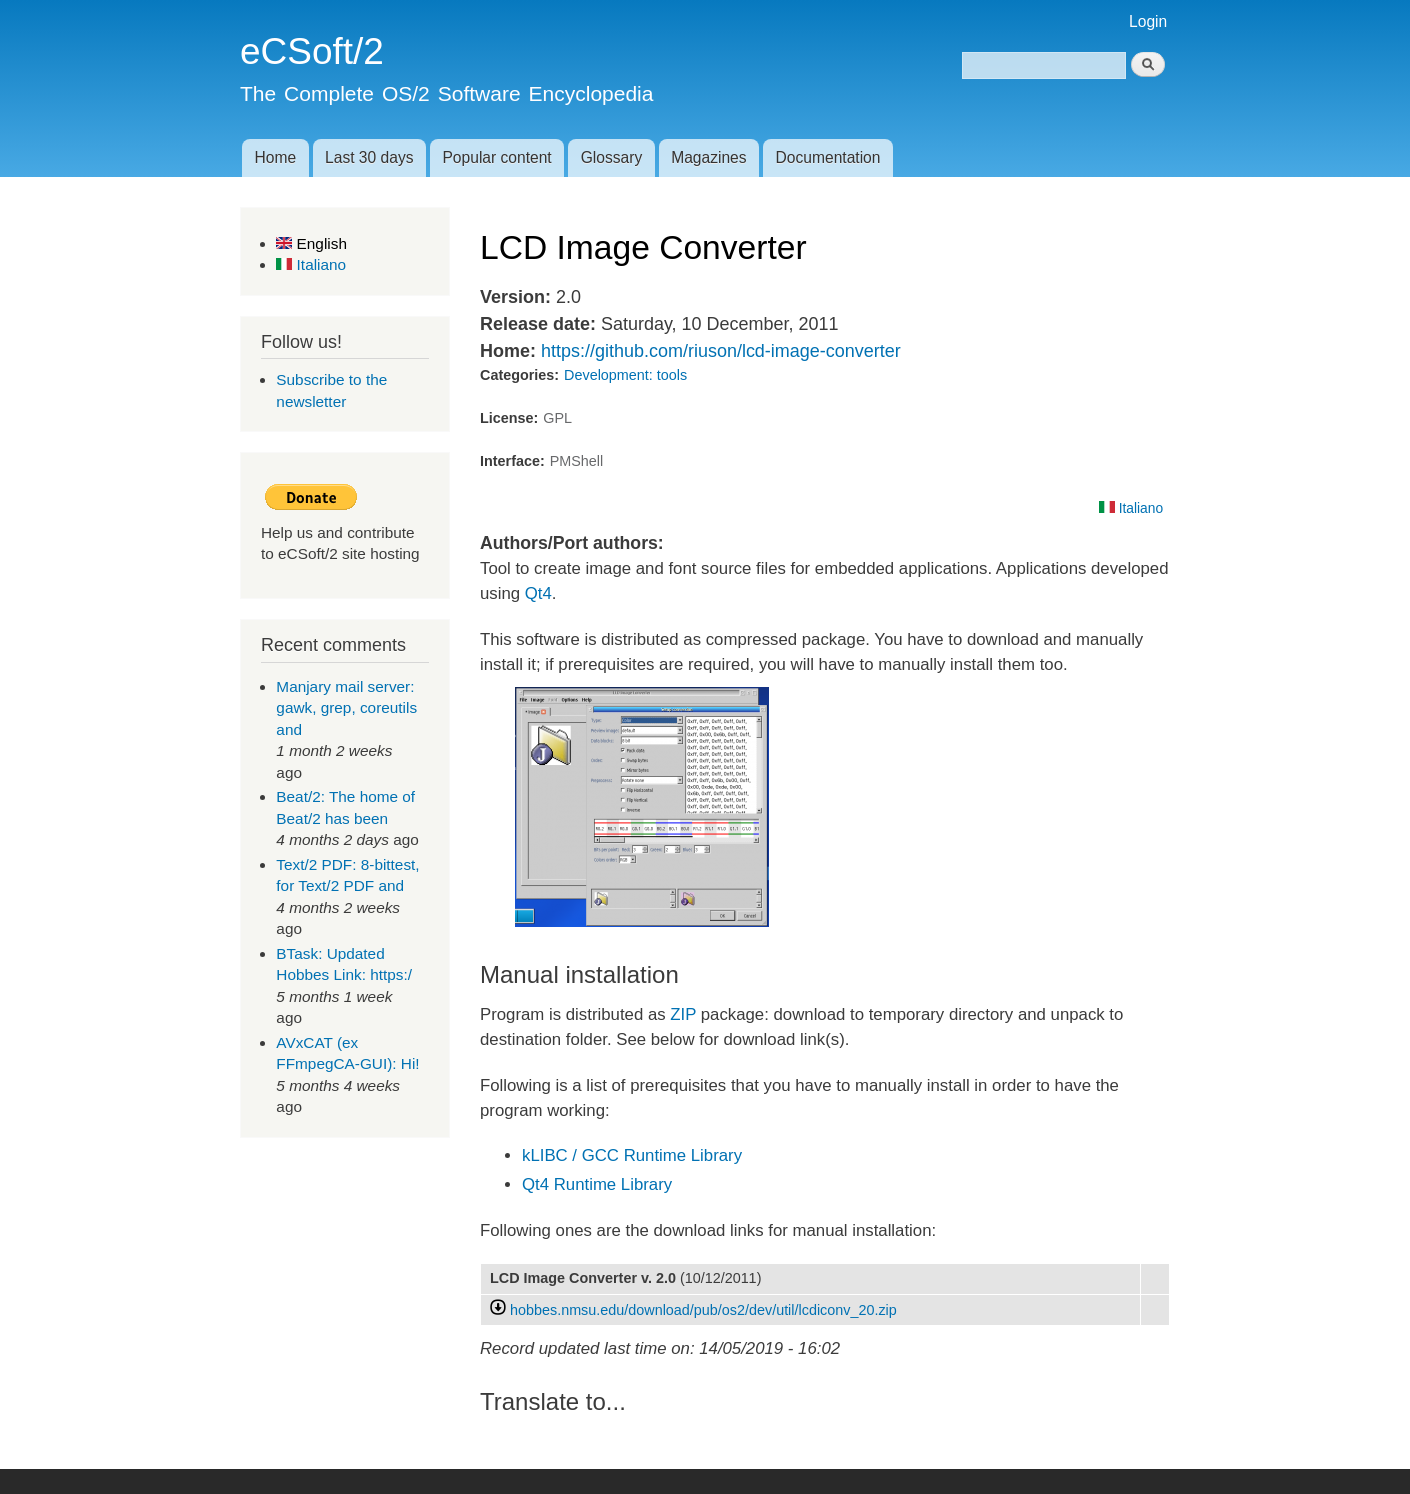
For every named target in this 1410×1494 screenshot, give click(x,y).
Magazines (708, 157)
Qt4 (538, 593)
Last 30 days (369, 157)
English (311, 243)
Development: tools (625, 375)
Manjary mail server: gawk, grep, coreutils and (346, 708)
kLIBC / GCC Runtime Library (632, 1155)
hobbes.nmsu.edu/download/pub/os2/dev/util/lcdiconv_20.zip (703, 1310)
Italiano (311, 264)
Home (275, 157)
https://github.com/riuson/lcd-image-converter (721, 351)
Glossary (612, 157)
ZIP (683, 1014)
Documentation (828, 157)
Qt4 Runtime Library (597, 1184)
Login (1148, 21)
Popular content (496, 157)
